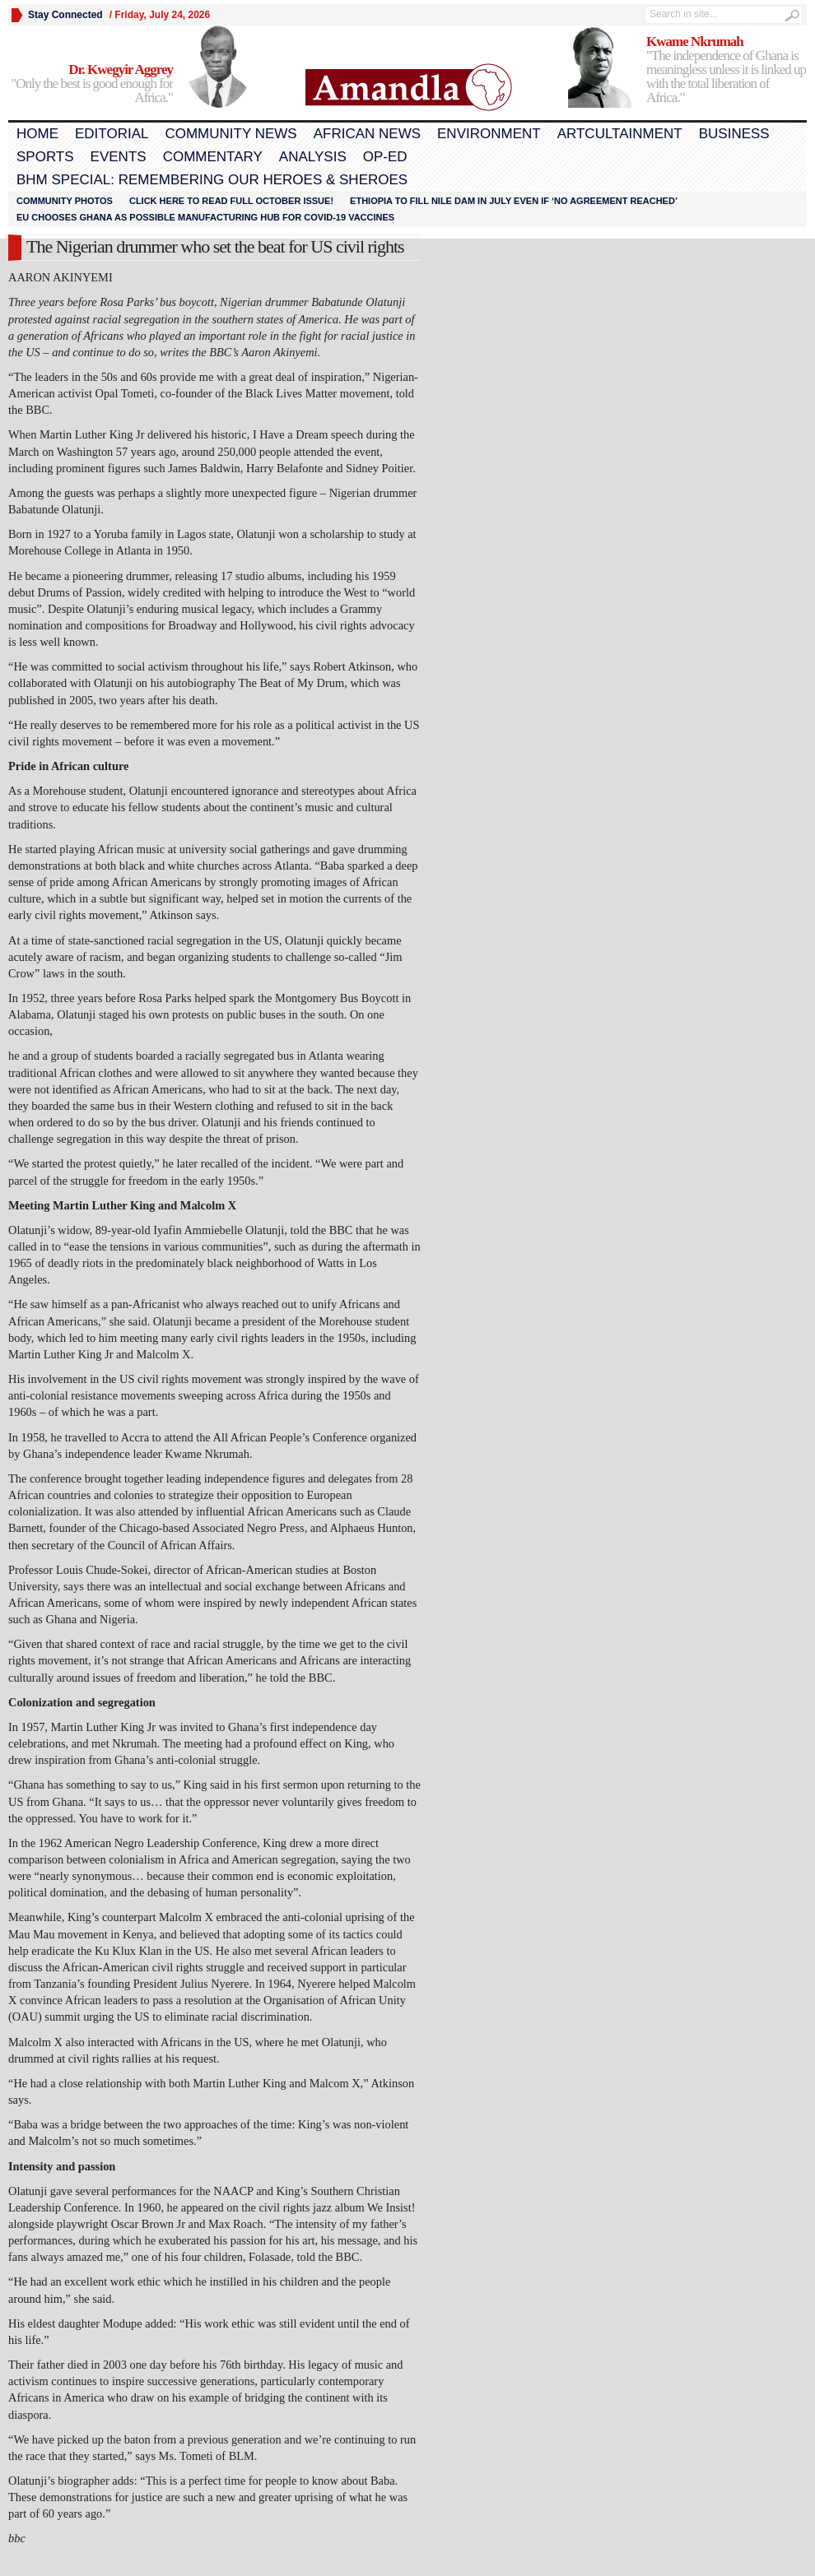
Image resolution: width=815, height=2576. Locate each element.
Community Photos (64, 201)
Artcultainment (619, 134)
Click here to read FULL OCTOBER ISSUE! (231, 201)
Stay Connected (65, 15)
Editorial (111, 134)
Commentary (213, 157)
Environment (489, 134)
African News (367, 134)
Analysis (313, 157)
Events (119, 157)
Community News (230, 134)
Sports (45, 157)
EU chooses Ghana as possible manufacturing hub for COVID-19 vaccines (205, 217)
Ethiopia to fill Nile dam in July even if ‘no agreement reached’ (514, 201)
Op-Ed (385, 157)
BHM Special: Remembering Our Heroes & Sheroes (212, 180)
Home (37, 134)
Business (734, 134)
